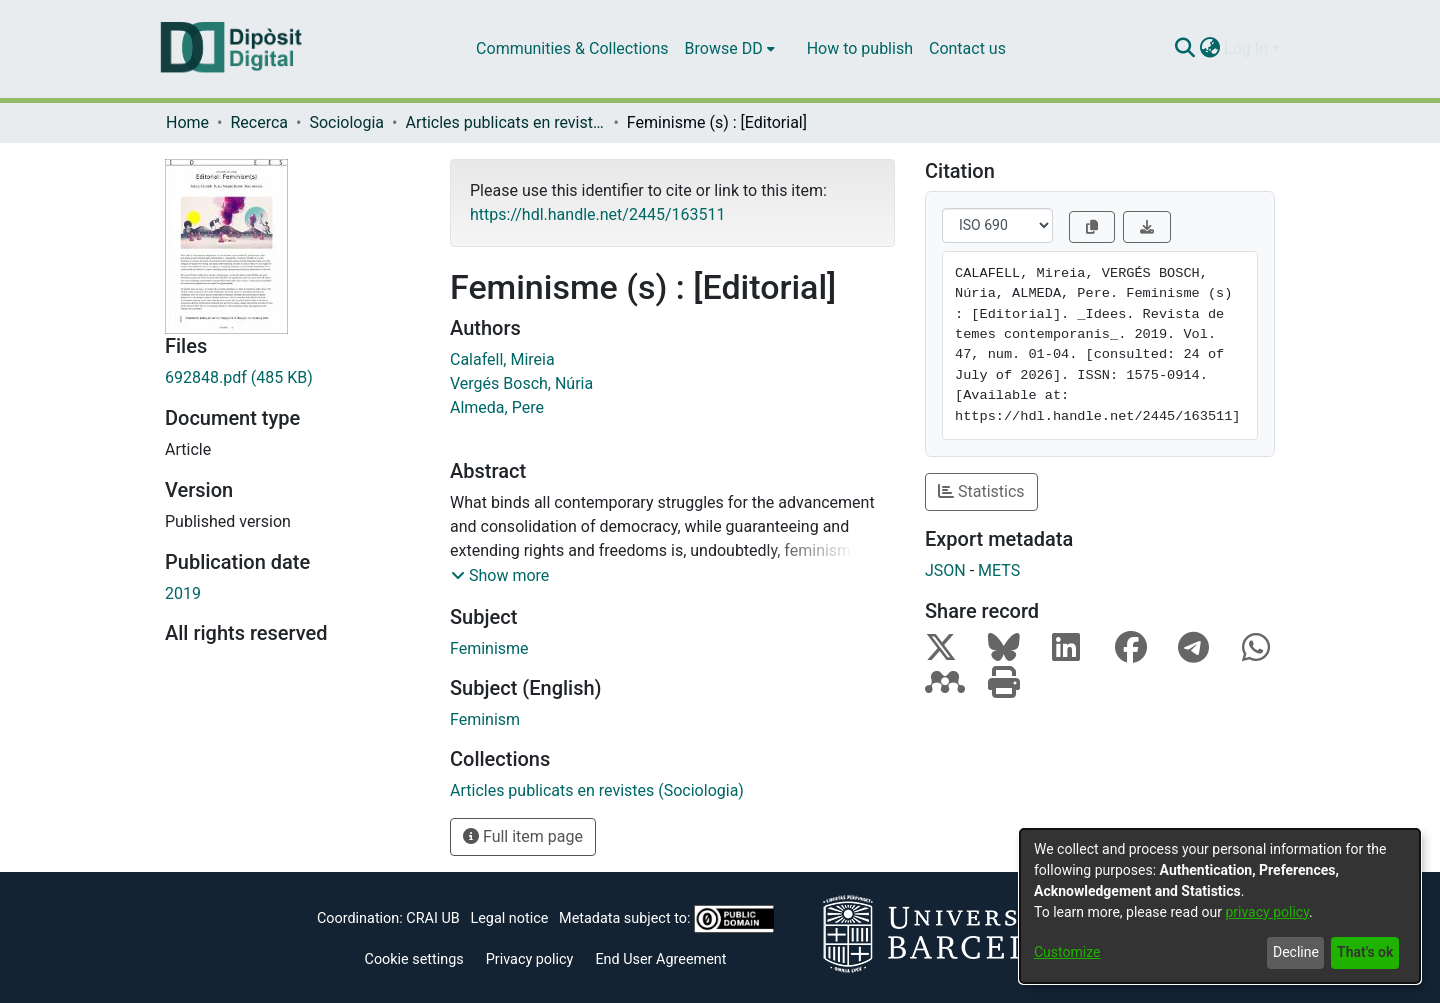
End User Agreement (660, 959)
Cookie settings (414, 959)
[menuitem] (730, 49)
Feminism (485, 719)
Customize (1067, 952)
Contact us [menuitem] (967, 48)
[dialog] (1220, 906)
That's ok (1365, 952)
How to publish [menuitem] (860, 48)
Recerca (259, 122)
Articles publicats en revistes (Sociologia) (505, 122)
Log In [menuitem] (1246, 48)
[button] (500, 576)
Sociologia (346, 122)
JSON (945, 570)
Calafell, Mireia (502, 359)
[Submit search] (1184, 49)
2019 (183, 593)
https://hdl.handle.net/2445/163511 (597, 214)
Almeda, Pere (497, 407)
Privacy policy (530, 959)
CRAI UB (432, 918)
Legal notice (509, 918)
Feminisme (489, 648)
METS (999, 570)
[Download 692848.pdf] (292, 378)
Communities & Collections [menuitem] (572, 48)
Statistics (981, 491)
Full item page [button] (523, 836)
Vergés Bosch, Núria (521, 383)
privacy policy (1267, 912)
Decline (1296, 952)
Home (187, 122)
